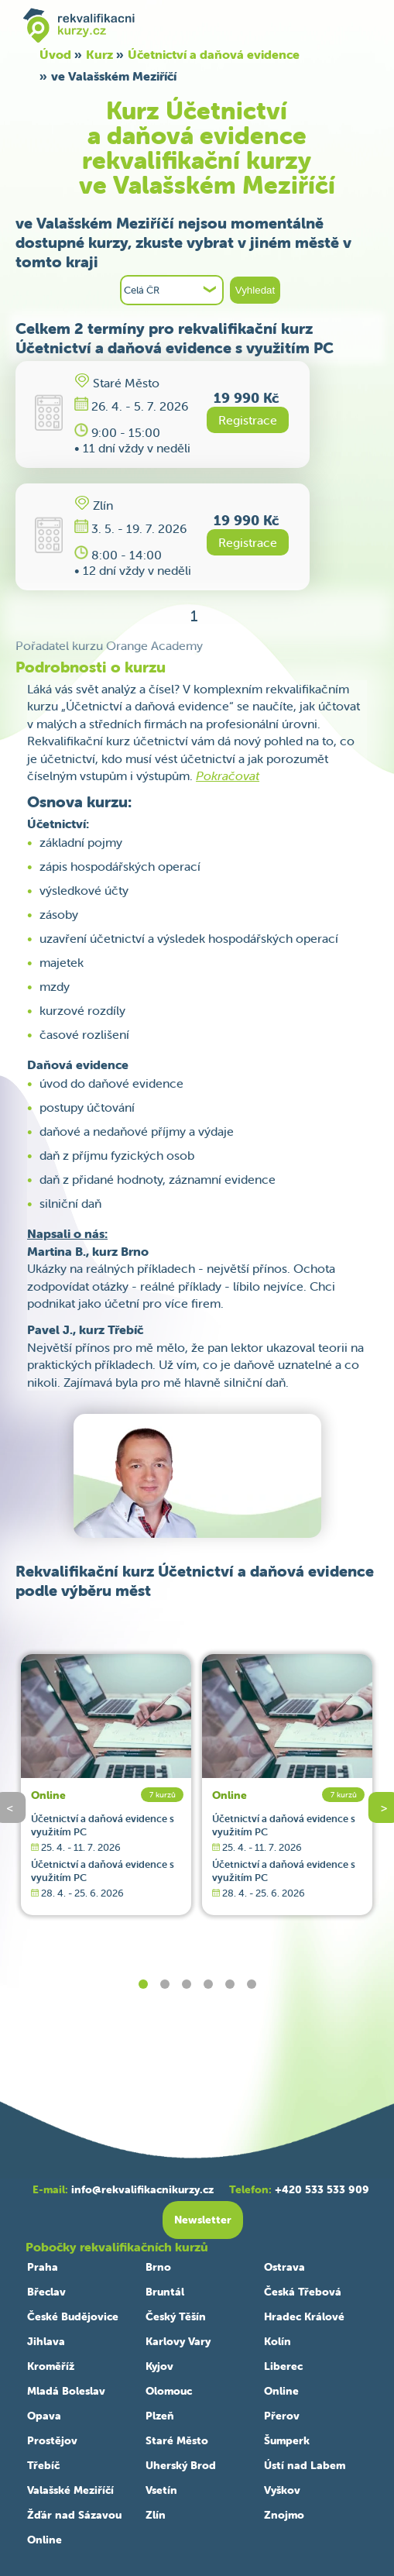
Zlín (156, 2515)
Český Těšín (176, 2316)
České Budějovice (72, 2316)
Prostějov (52, 2440)
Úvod (55, 54)
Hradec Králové (304, 2316)
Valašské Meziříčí (70, 2490)
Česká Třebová (302, 2292)
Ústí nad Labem (304, 2465)
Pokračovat (227, 775)
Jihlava (46, 2341)
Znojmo (284, 2515)
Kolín (277, 2341)
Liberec (283, 2366)
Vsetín (161, 2490)
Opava (44, 2416)
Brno (158, 2267)
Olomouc (169, 2391)
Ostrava (284, 2267)
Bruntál (165, 2292)
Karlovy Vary (178, 2341)
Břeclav (46, 2292)
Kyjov (159, 2366)
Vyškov (282, 2490)
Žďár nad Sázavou (74, 2515)
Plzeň (160, 2416)
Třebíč (43, 2465)
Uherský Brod (181, 2465)
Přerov (282, 2416)
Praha (42, 2267)
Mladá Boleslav (66, 2391)
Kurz (99, 54)
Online (48, 1795)
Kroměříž (50, 2366)
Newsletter (202, 2220)
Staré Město (177, 2440)
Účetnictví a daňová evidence (214, 54)
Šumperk (287, 2440)
